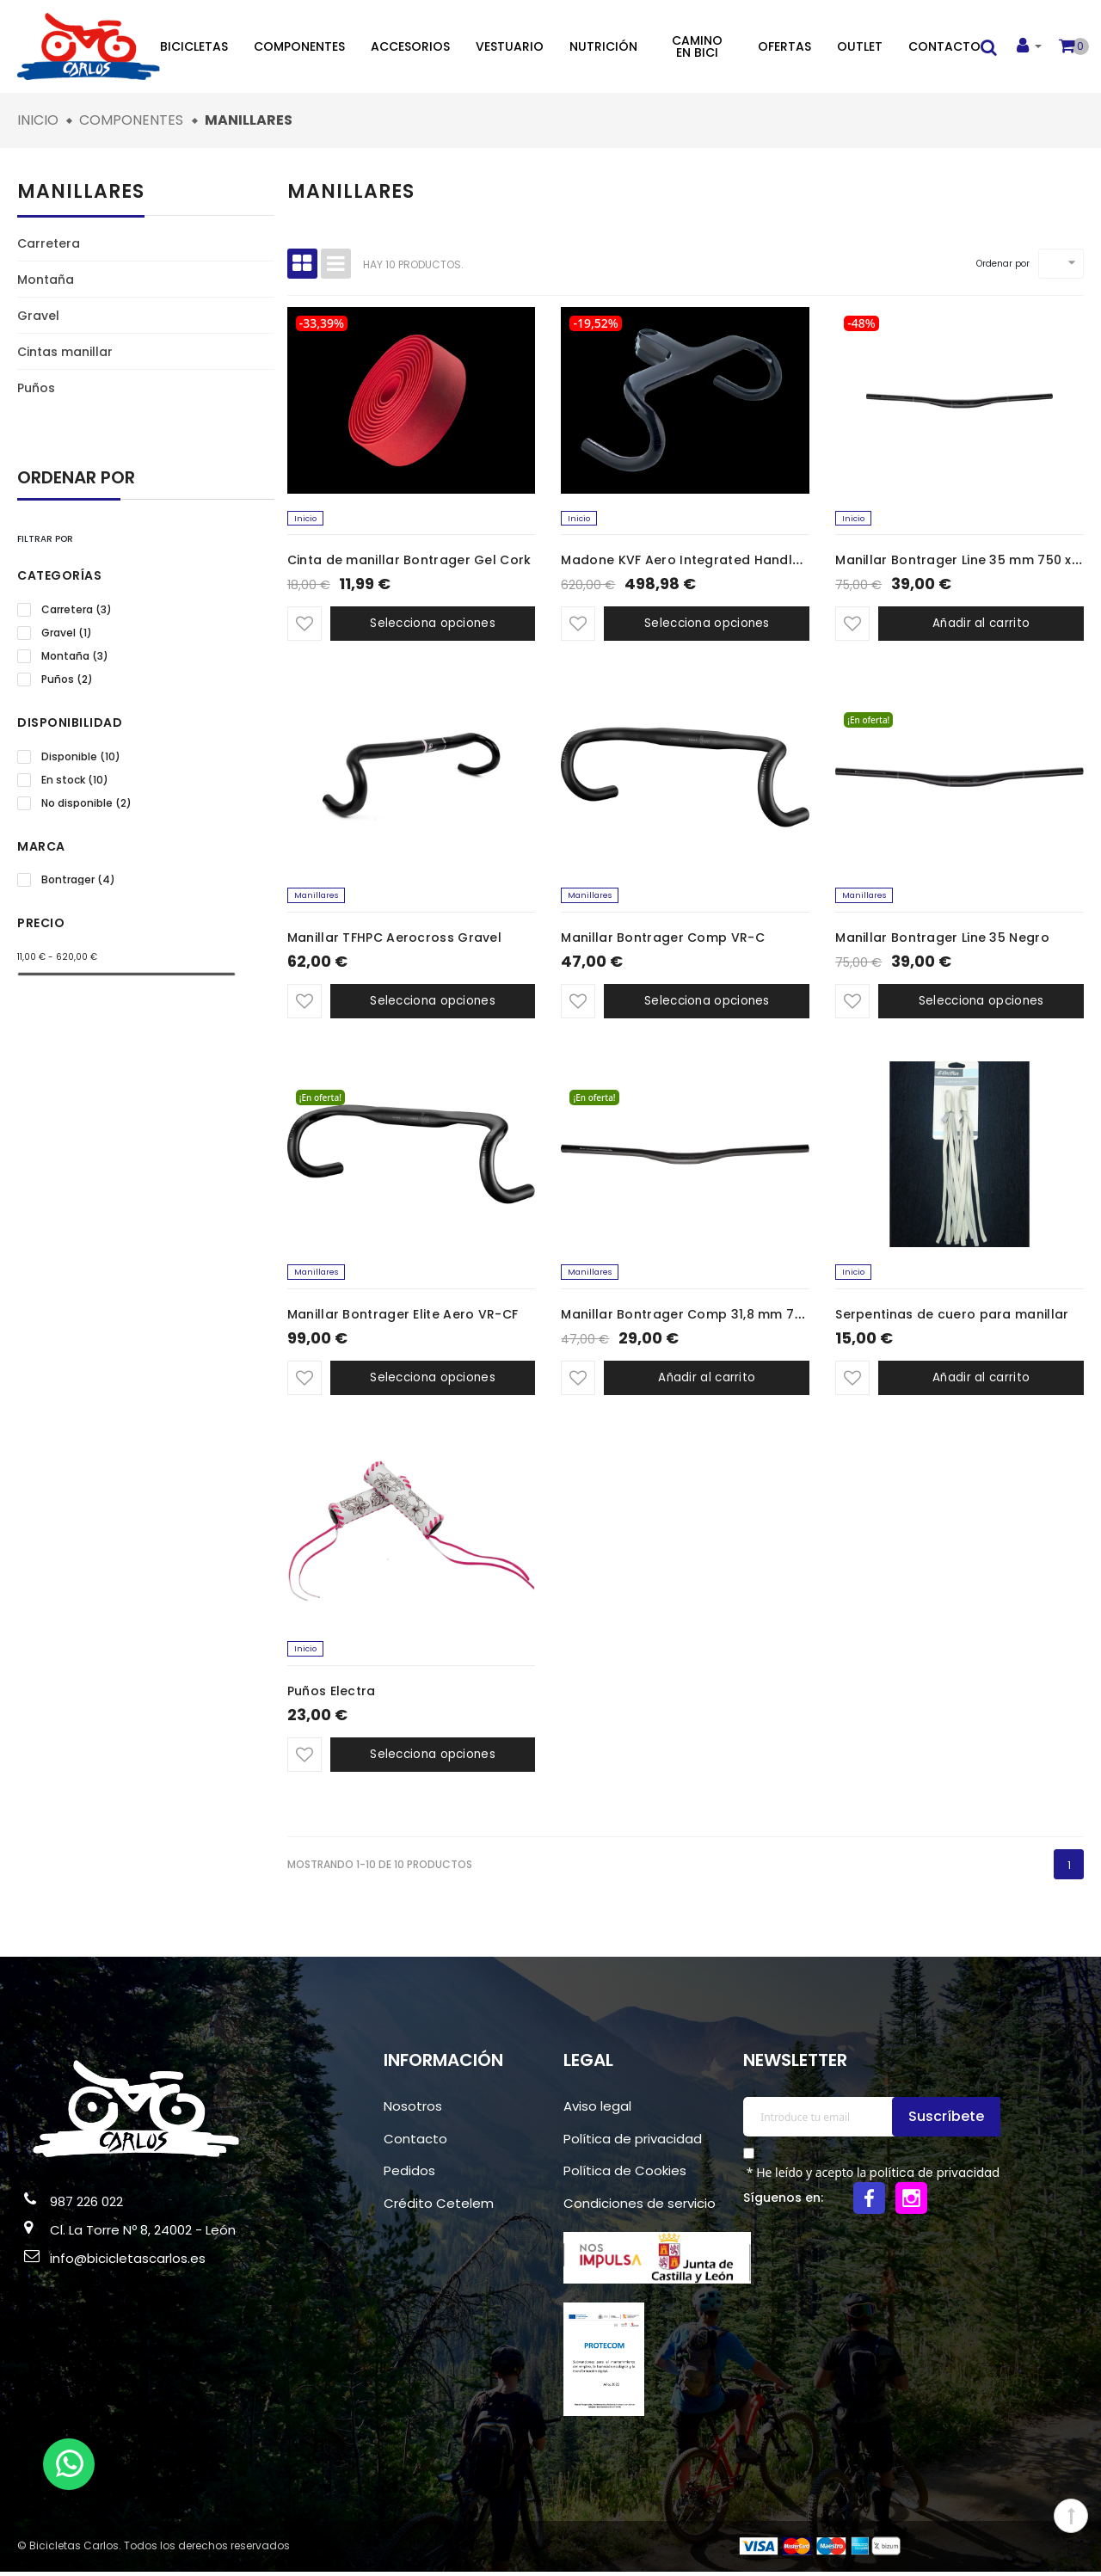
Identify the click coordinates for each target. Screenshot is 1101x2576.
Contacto (944, 46)
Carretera (48, 243)
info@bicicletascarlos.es (128, 2262)
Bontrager (78, 880)
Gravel (38, 315)
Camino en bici (697, 46)
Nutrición (603, 46)
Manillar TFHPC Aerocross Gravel (394, 939)
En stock (74, 780)
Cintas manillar (65, 351)
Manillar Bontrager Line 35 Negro (942, 939)
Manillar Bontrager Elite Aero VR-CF (403, 1317)
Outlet (860, 46)
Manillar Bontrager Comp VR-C (662, 939)
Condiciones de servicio (639, 2207)
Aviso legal (597, 2110)
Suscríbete (949, 2120)
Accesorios (410, 46)
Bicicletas (194, 46)
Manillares (81, 191)
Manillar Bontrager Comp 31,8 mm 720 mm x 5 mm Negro (746, 1317)
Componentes (299, 46)
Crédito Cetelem (439, 2207)
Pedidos (409, 2175)
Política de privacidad (632, 2143)
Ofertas (784, 46)
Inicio (306, 519)
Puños (36, 388)
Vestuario (510, 46)
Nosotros (413, 2110)
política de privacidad (935, 2177)
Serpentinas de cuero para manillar (951, 1317)
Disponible (80, 757)
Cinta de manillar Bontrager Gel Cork (409, 561)
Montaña (45, 279)
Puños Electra (331, 1695)
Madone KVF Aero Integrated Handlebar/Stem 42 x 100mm (751, 561)
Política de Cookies (624, 2175)
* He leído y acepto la (871, 2177)
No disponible (86, 803)
